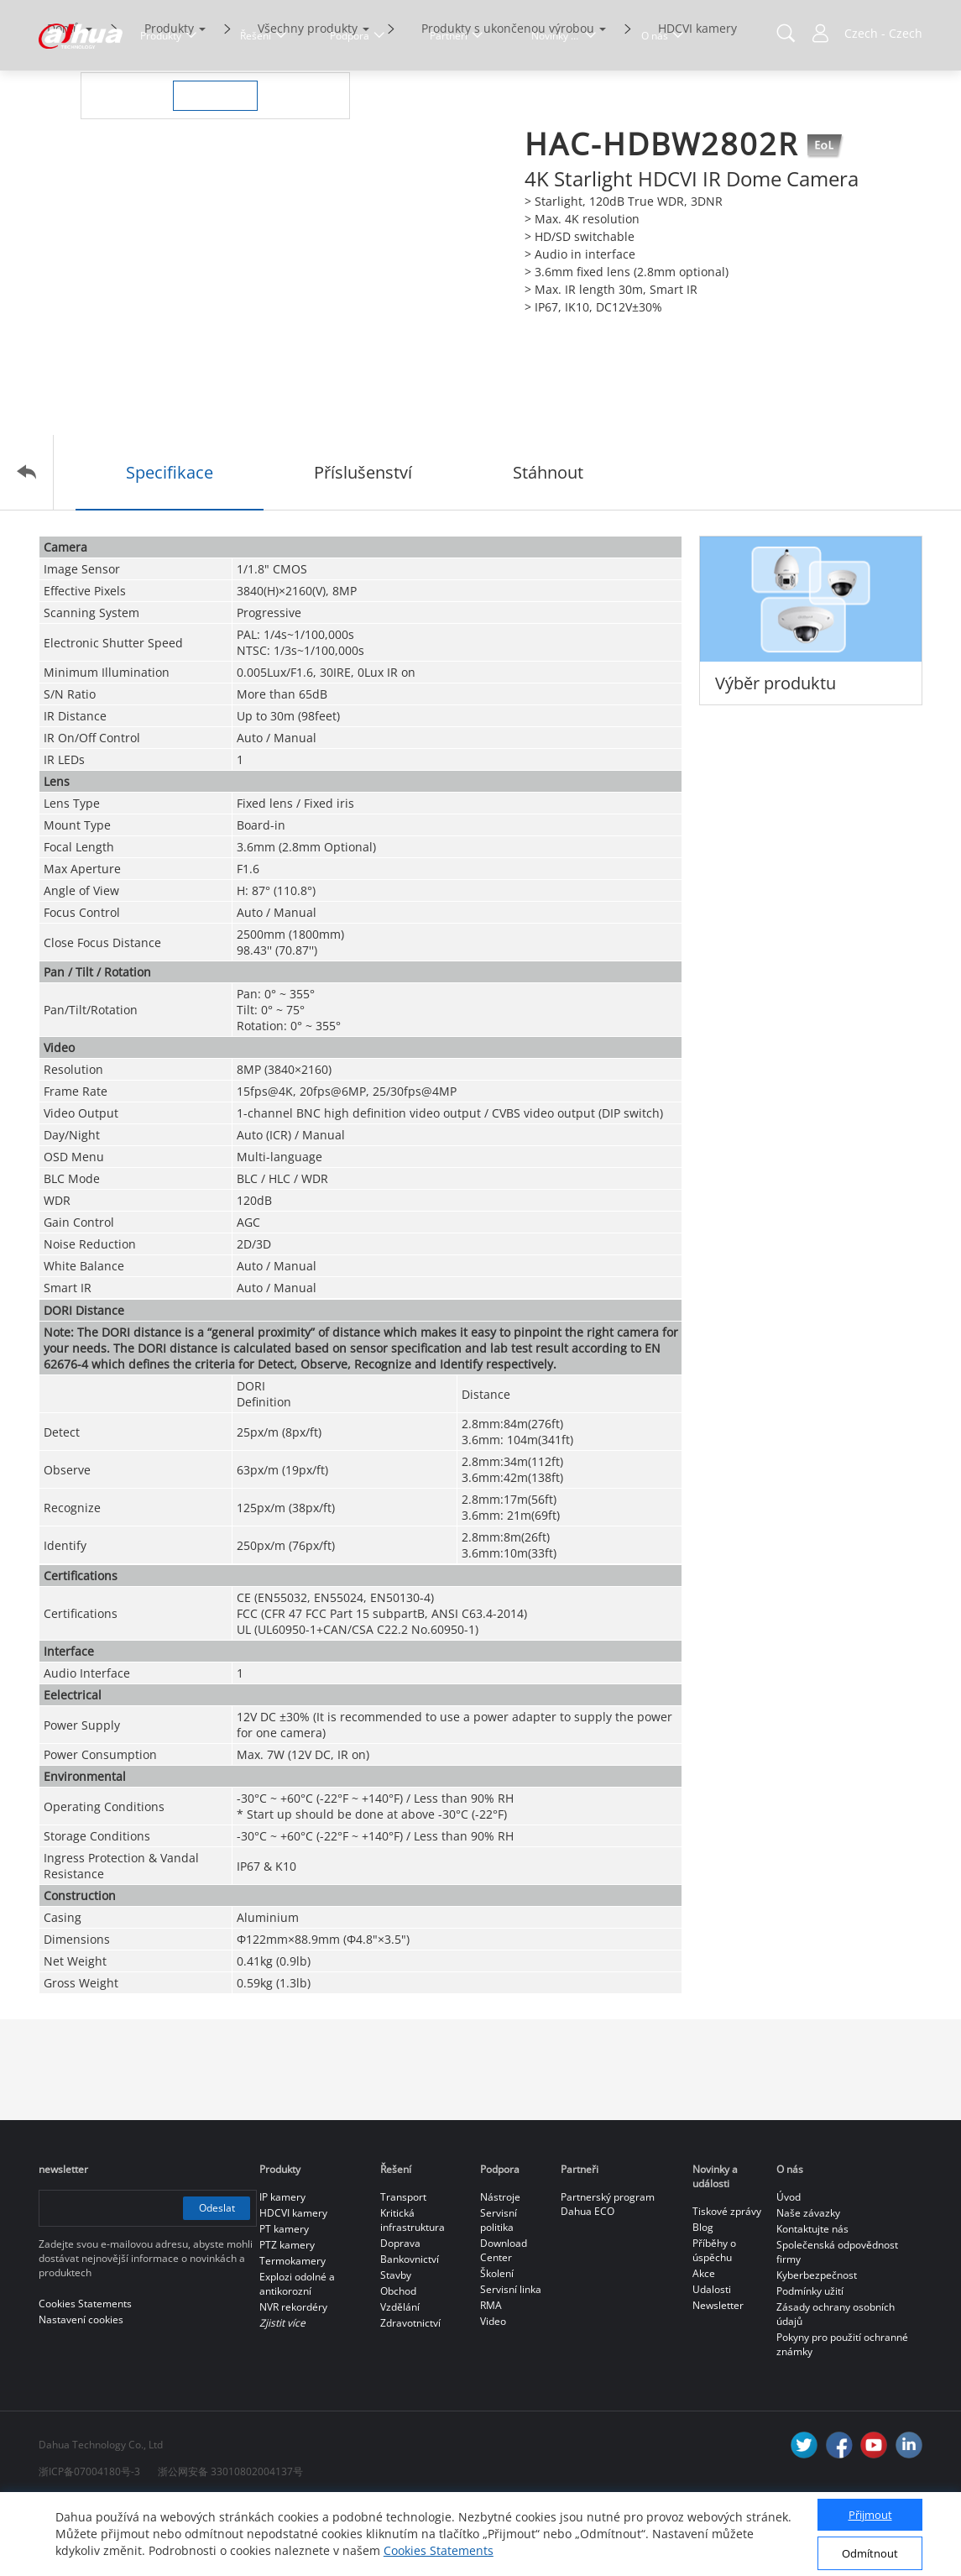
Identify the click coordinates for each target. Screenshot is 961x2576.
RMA (491, 2376)
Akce (703, 2344)
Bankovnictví (409, 2329)
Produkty (169, 99)
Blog (702, 2298)
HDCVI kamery (697, 99)
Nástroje (500, 2267)
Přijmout (870, 2514)
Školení (497, 2344)
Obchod (398, 2361)
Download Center (503, 2320)
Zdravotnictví (410, 2393)
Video (493, 2392)
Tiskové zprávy (726, 2282)
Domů (64, 99)
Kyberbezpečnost (816, 2345)
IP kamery (282, 2267)
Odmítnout (870, 2553)
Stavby (395, 2345)
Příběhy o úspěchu (714, 2320)
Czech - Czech (883, 33)
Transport (403, 2267)
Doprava (400, 2313)
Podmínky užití (809, 2361)
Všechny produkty (308, 99)
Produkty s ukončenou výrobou (507, 99)
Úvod (788, 2267)
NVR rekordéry (293, 2377)
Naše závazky (808, 2283)
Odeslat (216, 2278)
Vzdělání (400, 2377)
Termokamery (292, 2331)
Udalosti (711, 2360)
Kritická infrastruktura (412, 2290)
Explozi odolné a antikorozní (297, 2354)
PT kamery (284, 2299)
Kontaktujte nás (812, 2299)
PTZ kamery (287, 2315)
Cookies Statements (439, 2550)
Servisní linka (510, 2360)
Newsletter (718, 2376)
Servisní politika (498, 2290)
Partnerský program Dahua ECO (608, 2274)
